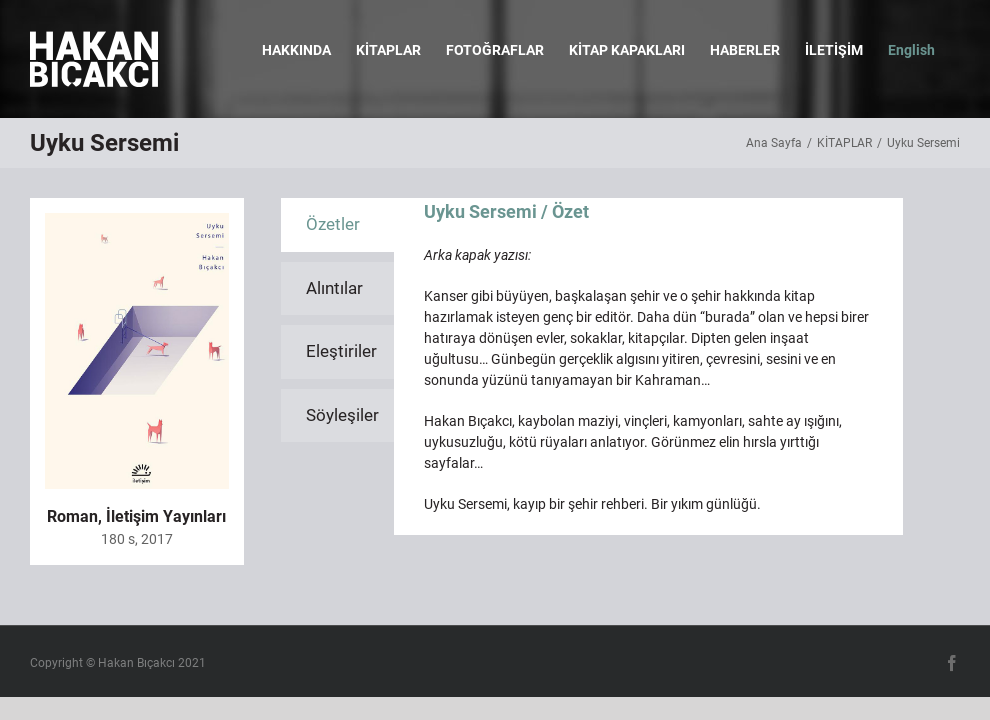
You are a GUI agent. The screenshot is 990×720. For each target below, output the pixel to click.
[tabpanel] (648, 366)
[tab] (337, 225)
